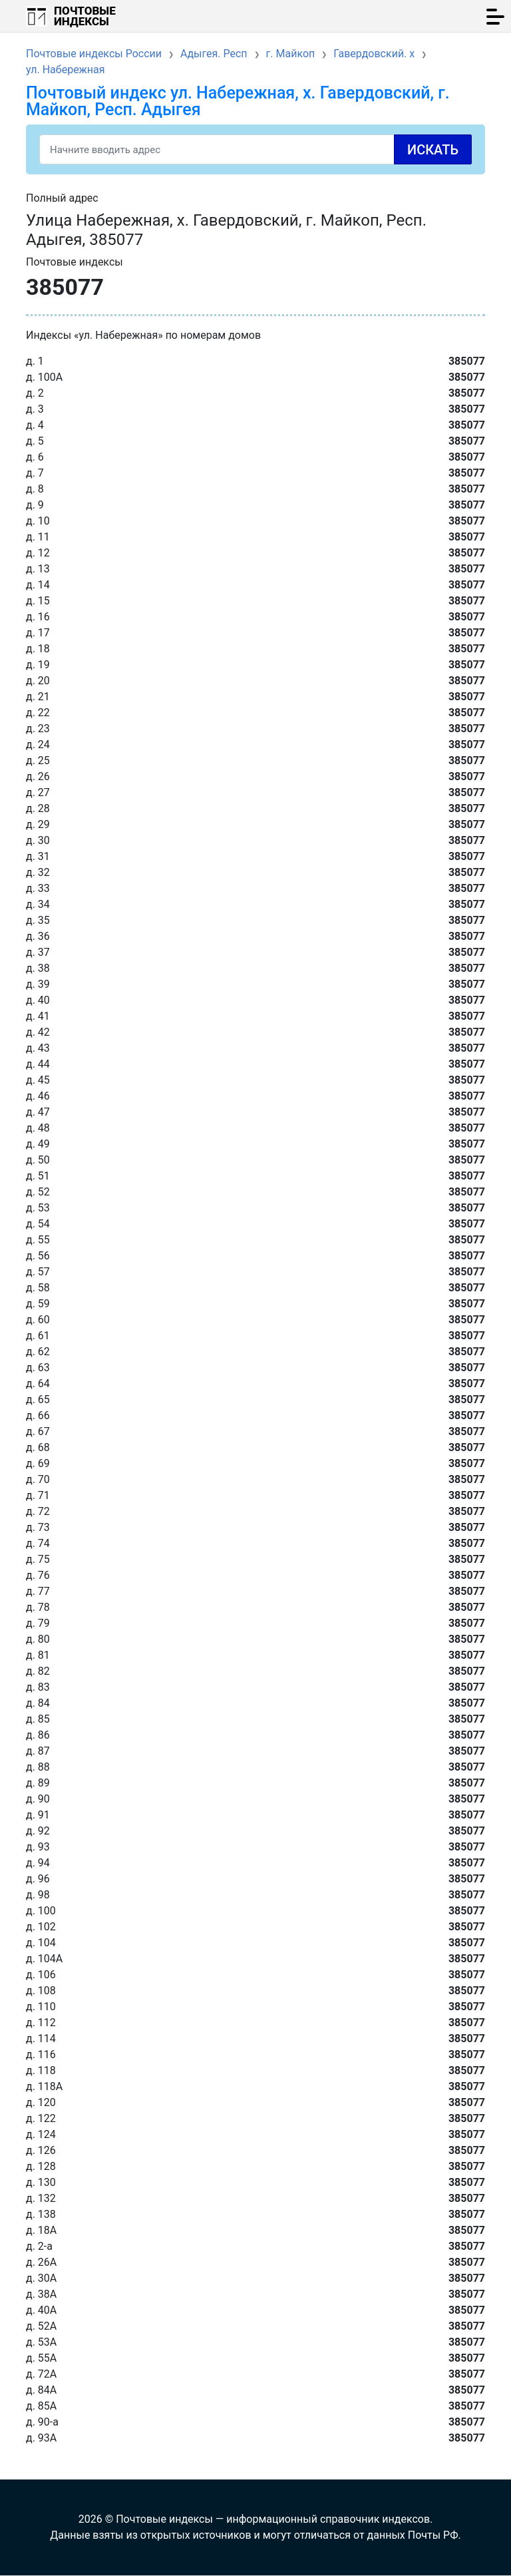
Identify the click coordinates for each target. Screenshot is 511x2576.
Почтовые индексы (85, 16)
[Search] (255, 149)
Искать (432, 150)
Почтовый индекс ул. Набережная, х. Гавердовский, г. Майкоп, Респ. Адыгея (238, 101)
